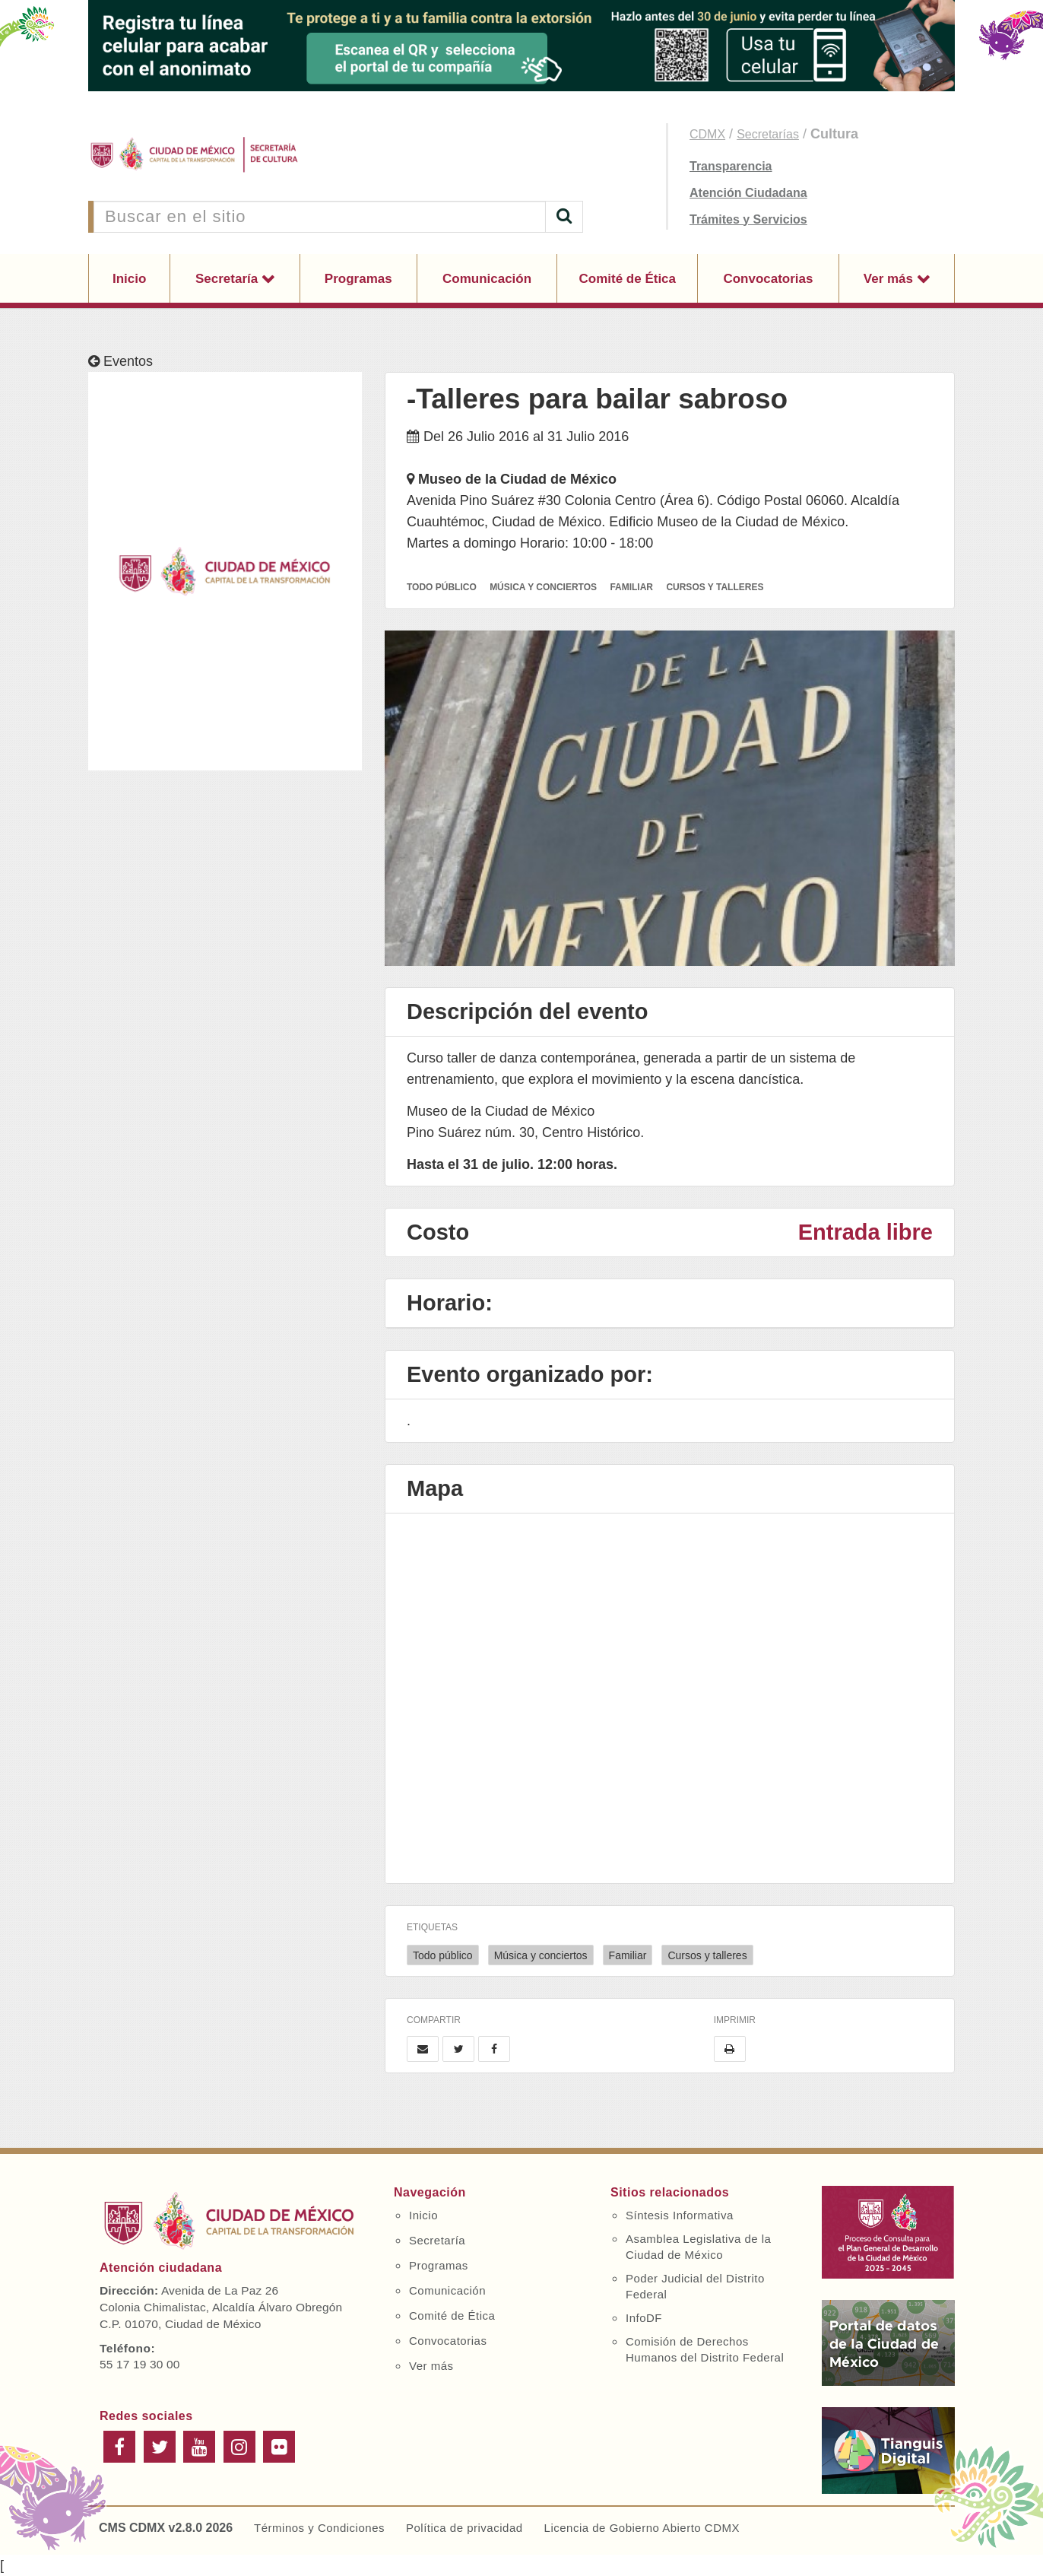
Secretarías (768, 134)
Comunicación (486, 279)
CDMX (707, 134)
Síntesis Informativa (680, 2215)
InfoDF (644, 2317)
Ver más (890, 279)
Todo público (443, 1955)
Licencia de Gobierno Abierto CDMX (642, 2527)
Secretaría (228, 279)
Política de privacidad (464, 2527)
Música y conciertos (541, 1955)
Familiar (628, 1955)
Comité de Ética (627, 279)
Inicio (129, 279)
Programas (358, 279)
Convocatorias (768, 279)
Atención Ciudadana (748, 192)
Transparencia (731, 166)
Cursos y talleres (707, 1955)
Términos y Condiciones (319, 2527)
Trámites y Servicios (748, 219)
